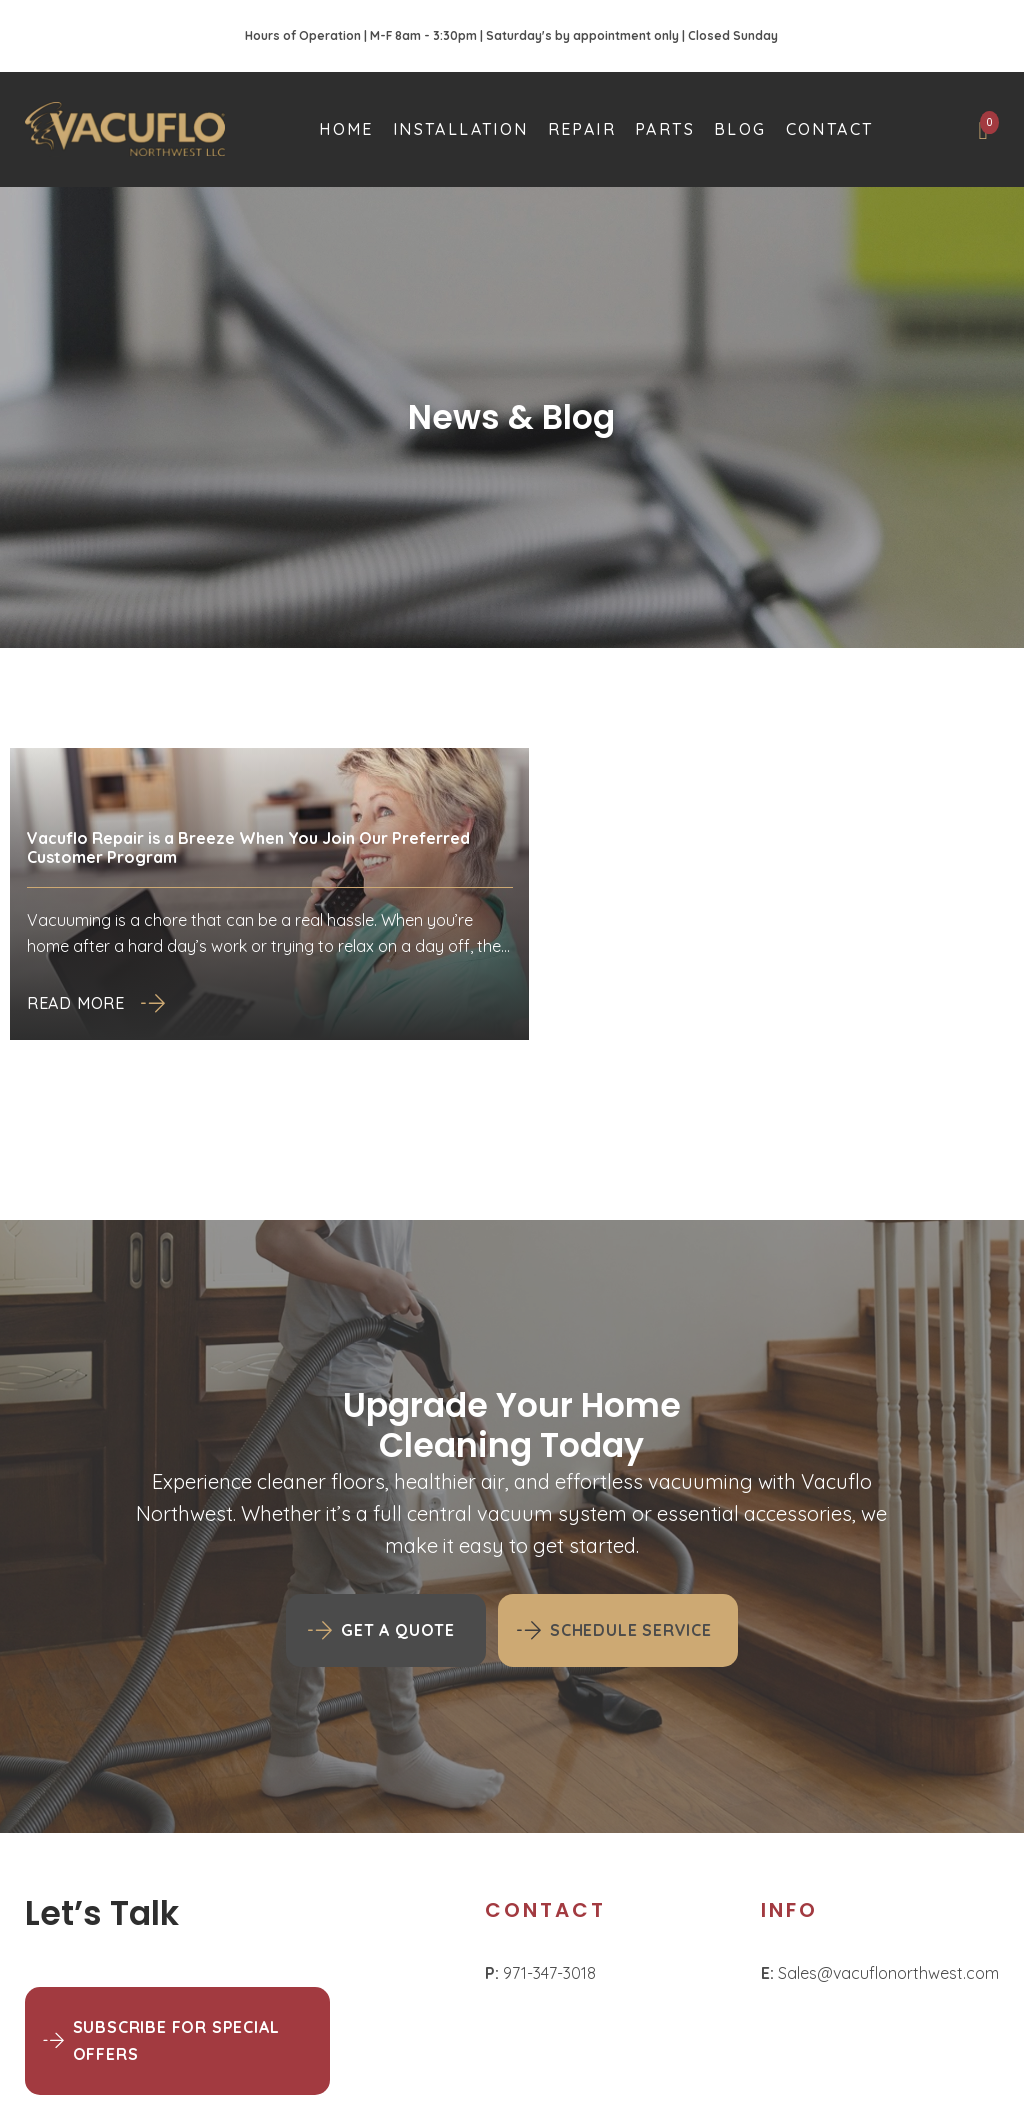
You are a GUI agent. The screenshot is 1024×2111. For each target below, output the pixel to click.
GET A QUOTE (398, 1630)
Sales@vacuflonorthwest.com (880, 1973)
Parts (665, 129)
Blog (740, 129)
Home (346, 129)
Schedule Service (631, 1630)
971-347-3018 (540, 1973)
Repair (582, 129)
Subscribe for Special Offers (176, 2040)
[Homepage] (125, 129)
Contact (830, 129)
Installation (461, 129)
